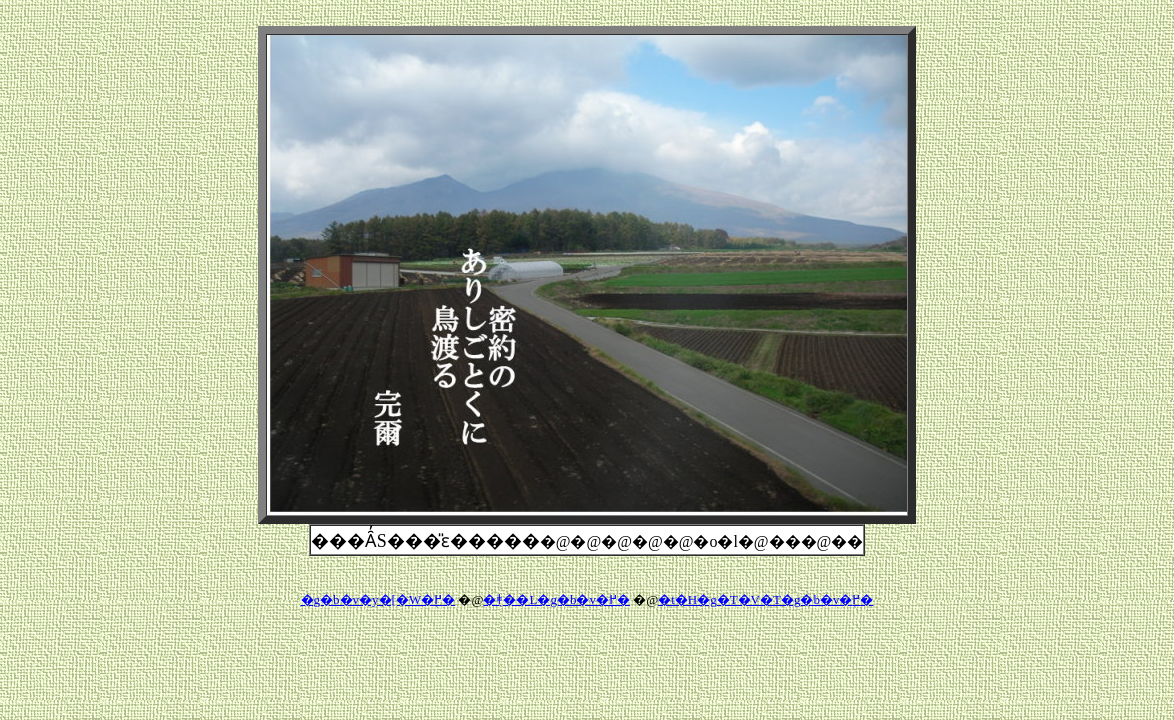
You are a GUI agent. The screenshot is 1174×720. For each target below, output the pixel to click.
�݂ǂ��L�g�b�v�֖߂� (556, 599)
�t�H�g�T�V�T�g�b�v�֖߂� (765, 599)
